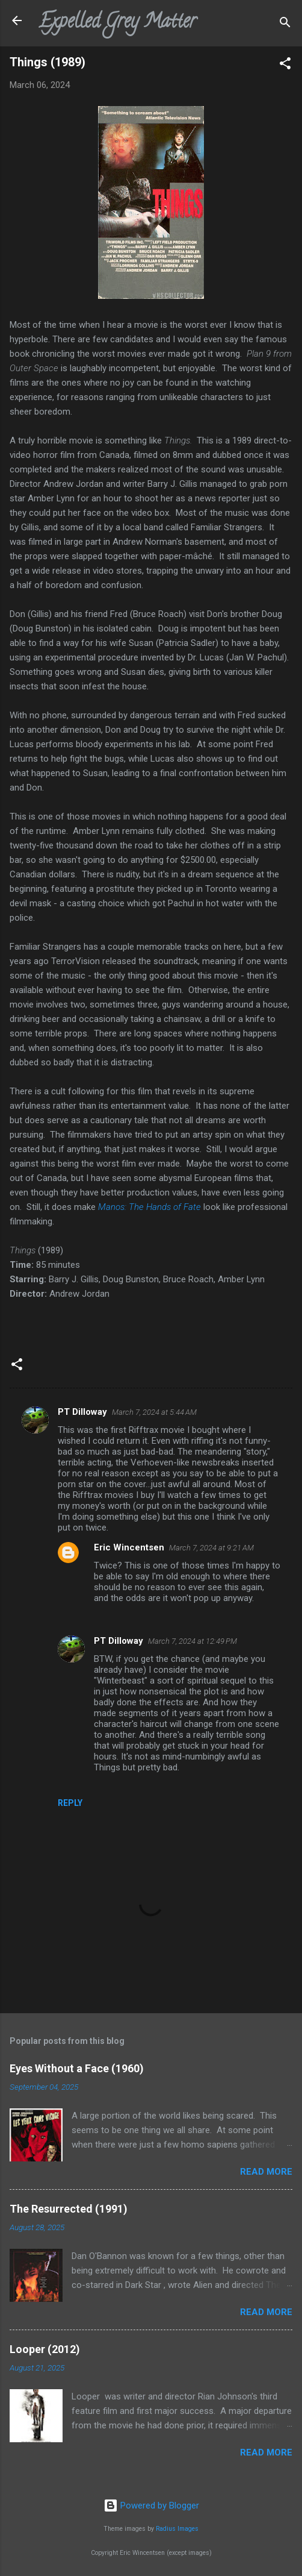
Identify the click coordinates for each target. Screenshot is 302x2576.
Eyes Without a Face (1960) (77, 2068)
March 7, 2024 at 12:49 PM (192, 1641)
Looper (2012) (45, 2349)
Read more (266, 2171)
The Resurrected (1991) (69, 2208)
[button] (285, 65)
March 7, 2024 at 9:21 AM (211, 1547)
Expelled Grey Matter (117, 23)
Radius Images (177, 2529)
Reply (70, 1803)
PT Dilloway (82, 1411)
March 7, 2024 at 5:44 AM (154, 1412)
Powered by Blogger (151, 2505)
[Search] (285, 24)
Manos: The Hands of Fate (149, 1207)
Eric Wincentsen (129, 1547)
